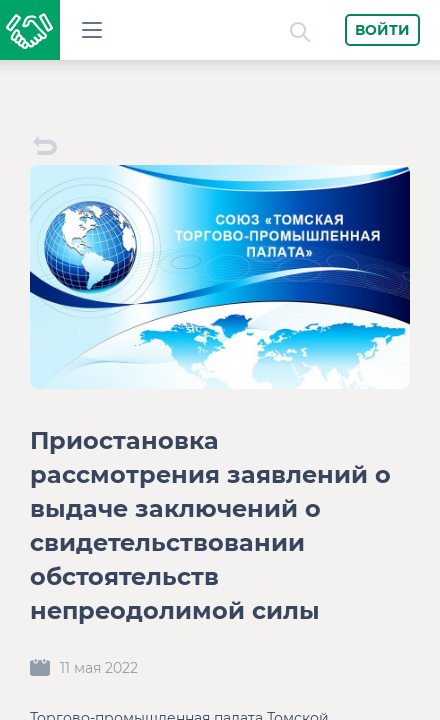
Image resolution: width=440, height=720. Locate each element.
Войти (382, 30)
